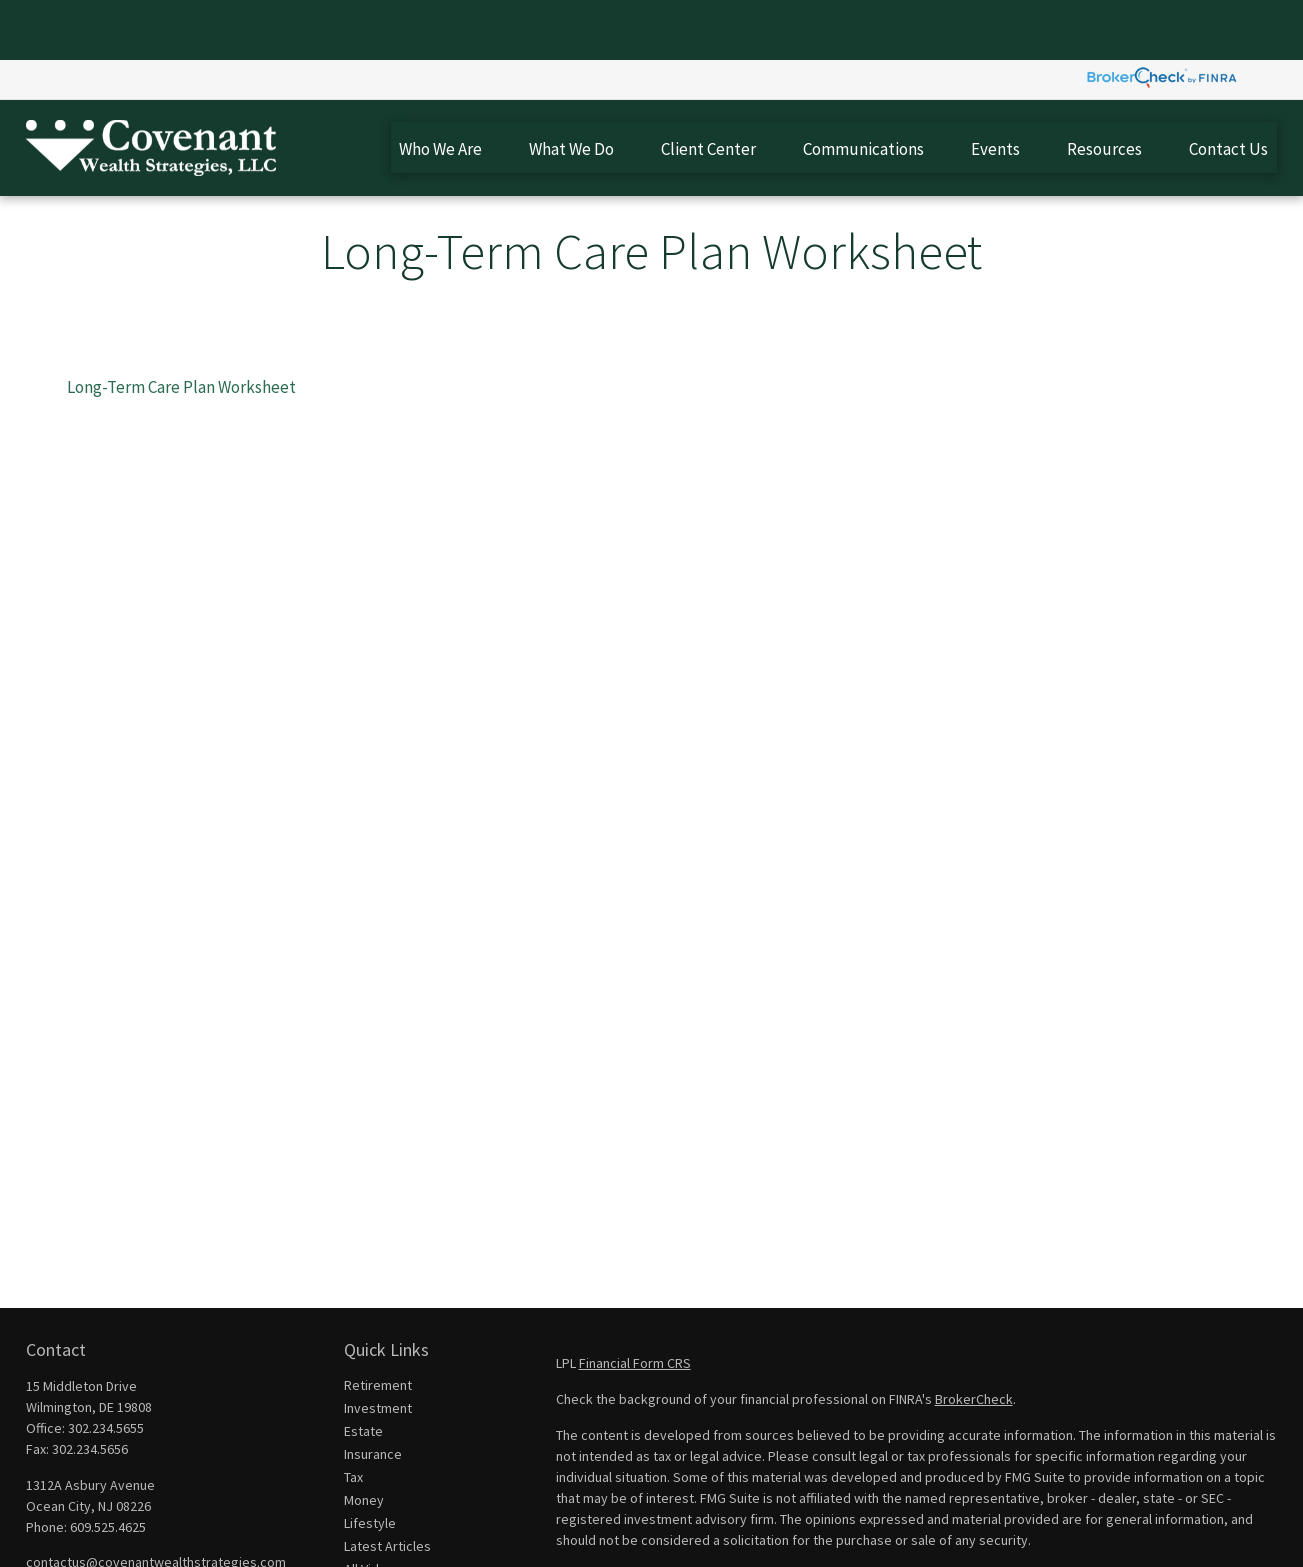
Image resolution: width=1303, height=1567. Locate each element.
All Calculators (386, 1532)
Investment (378, 1348)
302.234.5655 (106, 1368)
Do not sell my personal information (1136, 1537)
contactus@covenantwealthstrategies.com (156, 1502)
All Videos (373, 1509)
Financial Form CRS (635, 1303)
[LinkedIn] (73, 1534)
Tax (353, 1417)
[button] (441, 87)
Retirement (378, 1325)
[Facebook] (39, 1534)
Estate (363, 1371)
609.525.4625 (108, 1467)
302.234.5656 (90, 1389)
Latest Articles (387, 1486)
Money (364, 1440)
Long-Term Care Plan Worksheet (181, 327)
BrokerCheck (974, 1339)
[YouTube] (107, 1534)
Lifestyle (370, 1463)
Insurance (373, 1394)
